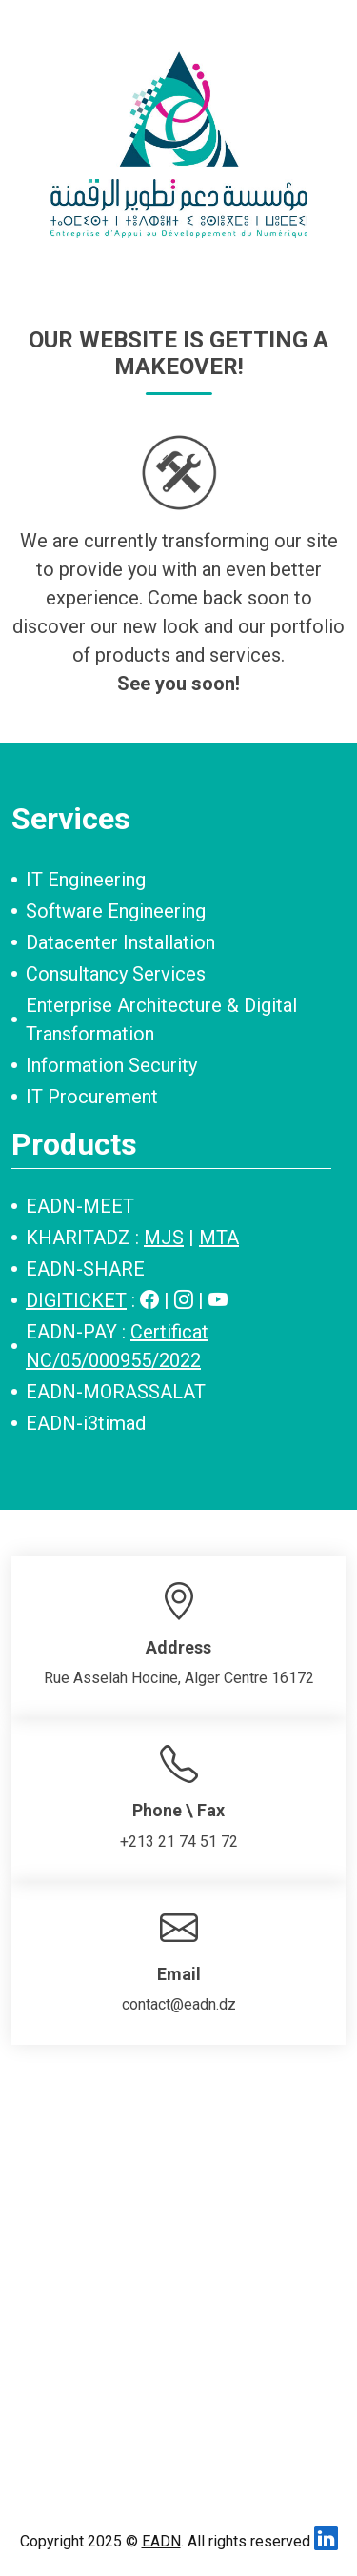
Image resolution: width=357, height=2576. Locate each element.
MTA (219, 1237)
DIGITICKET (76, 1300)
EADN (161, 2541)
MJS (164, 1237)
